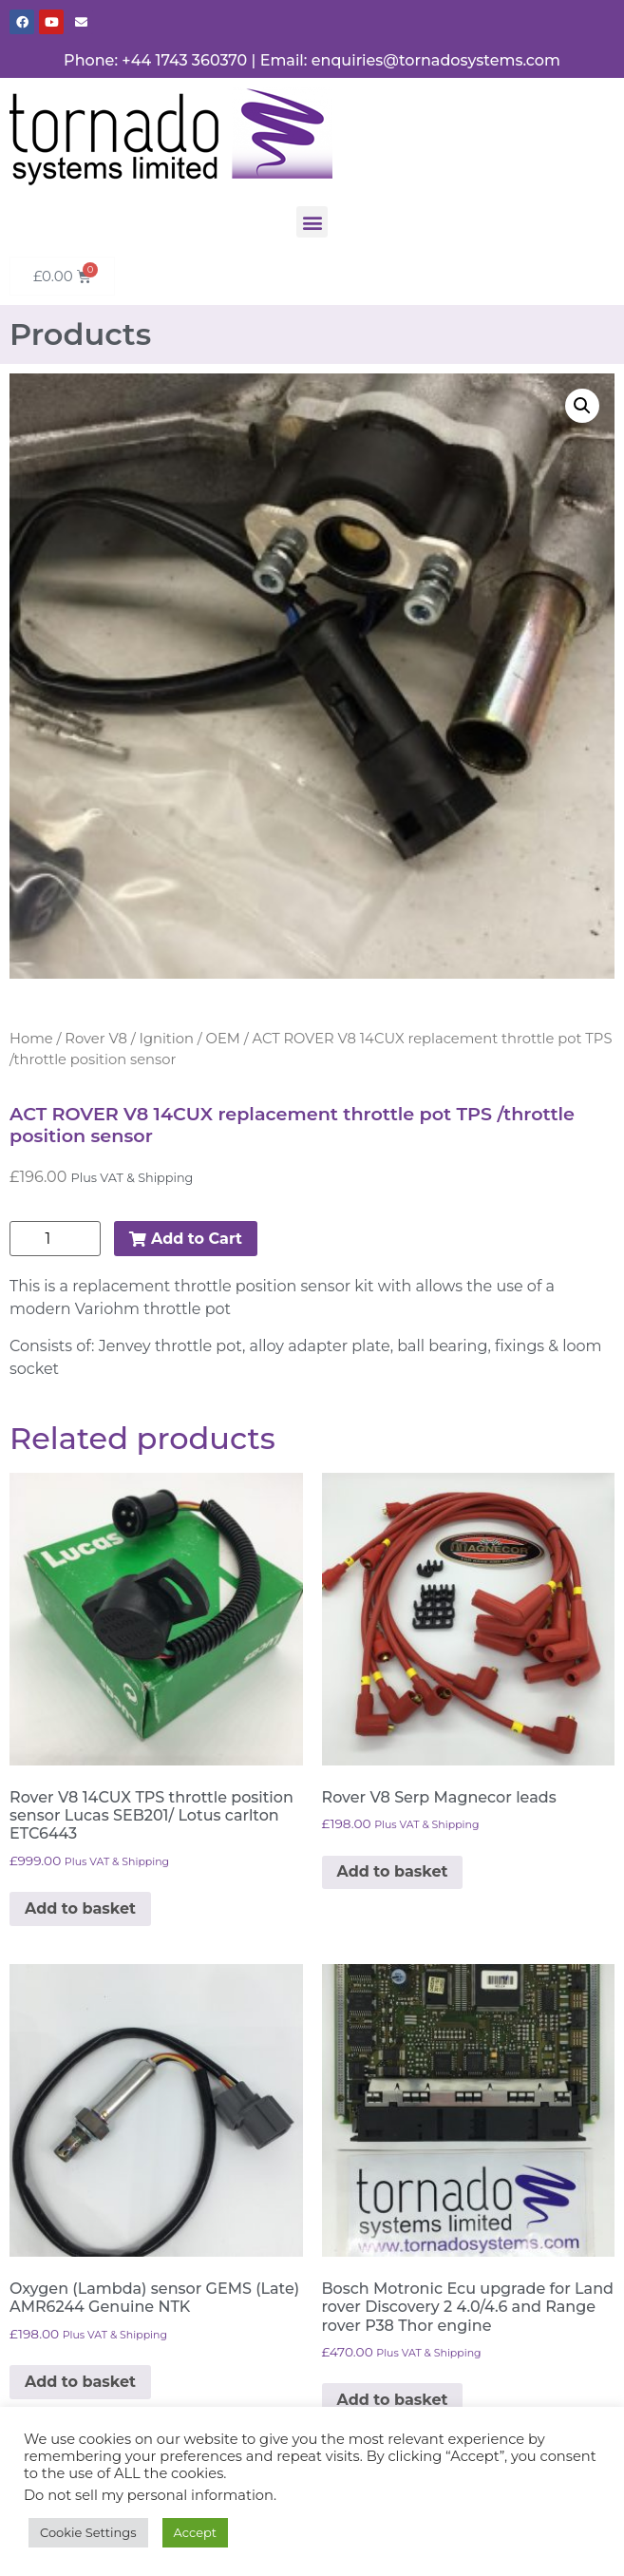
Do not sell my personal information (149, 2495)
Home (31, 1038)
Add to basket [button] (80, 1908)
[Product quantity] (55, 1238)
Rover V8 (95, 1038)
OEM (223, 1038)
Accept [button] (195, 2532)
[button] (312, 222)
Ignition (167, 1038)
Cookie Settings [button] (88, 2532)
